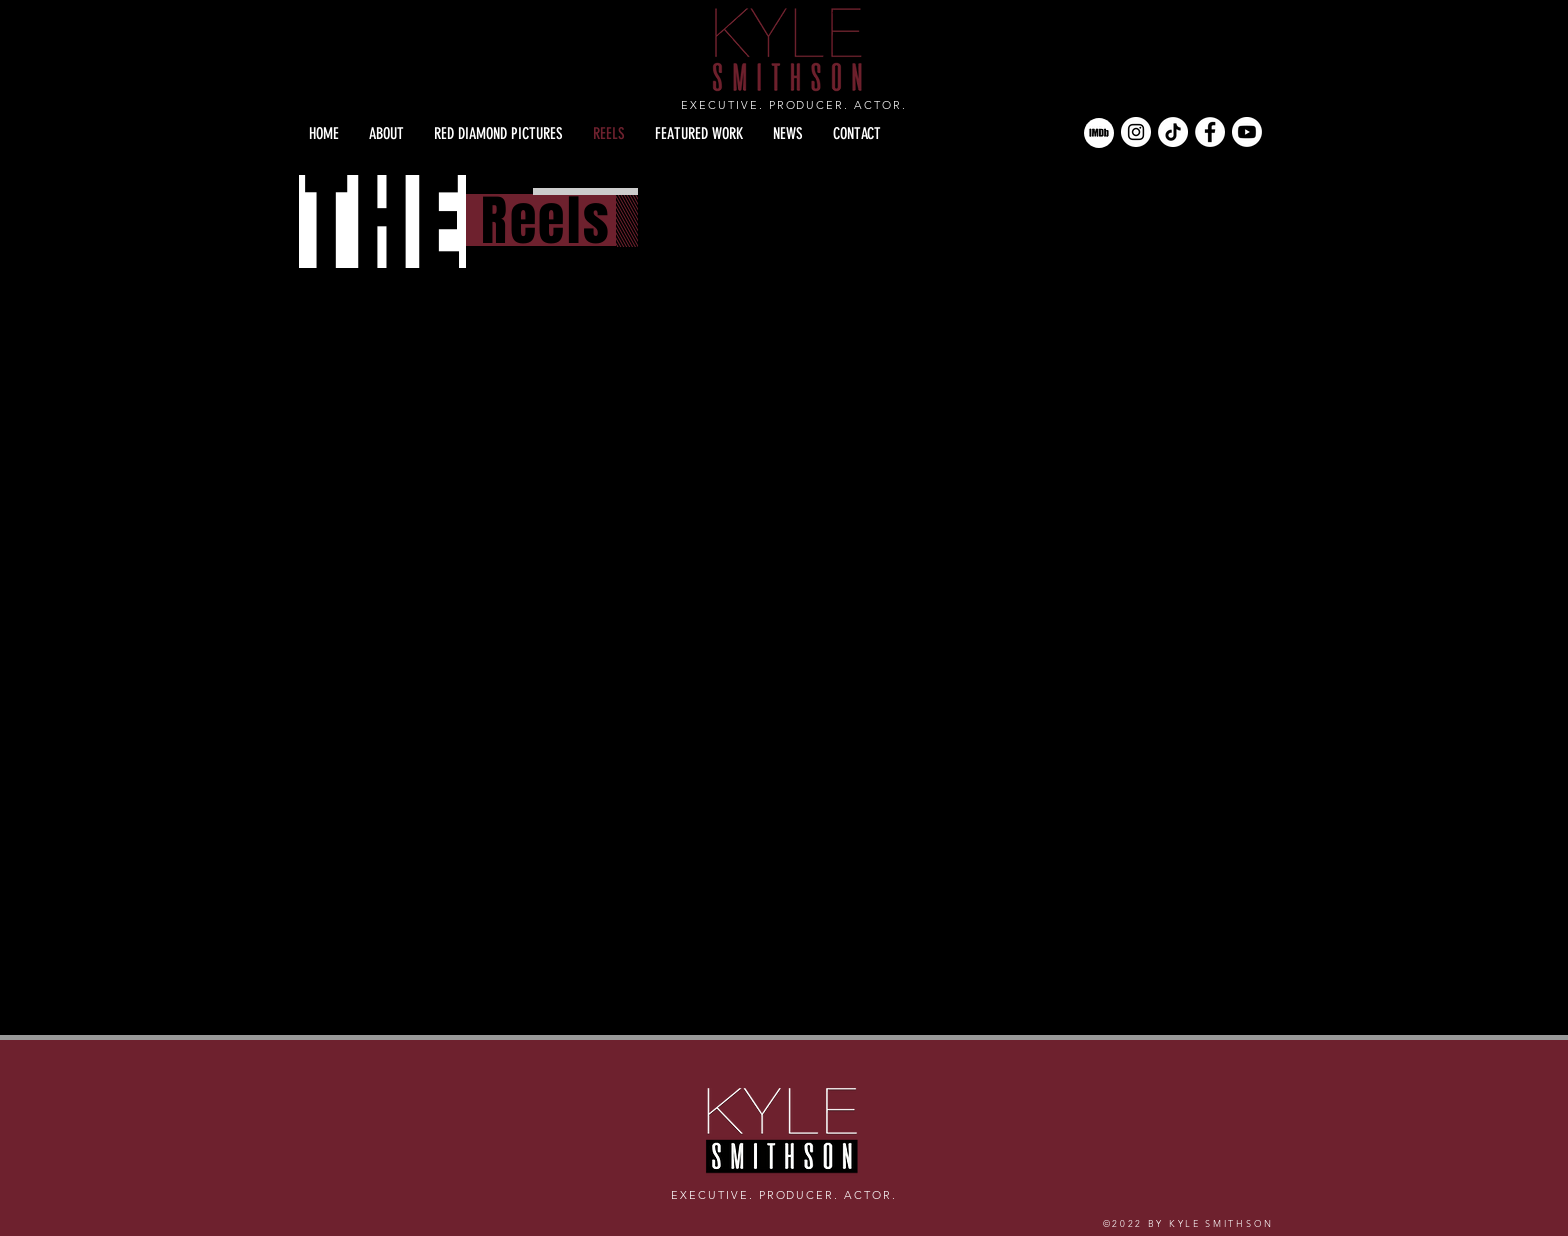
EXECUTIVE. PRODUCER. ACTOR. (794, 105)
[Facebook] (1210, 132)
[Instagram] (1136, 132)
